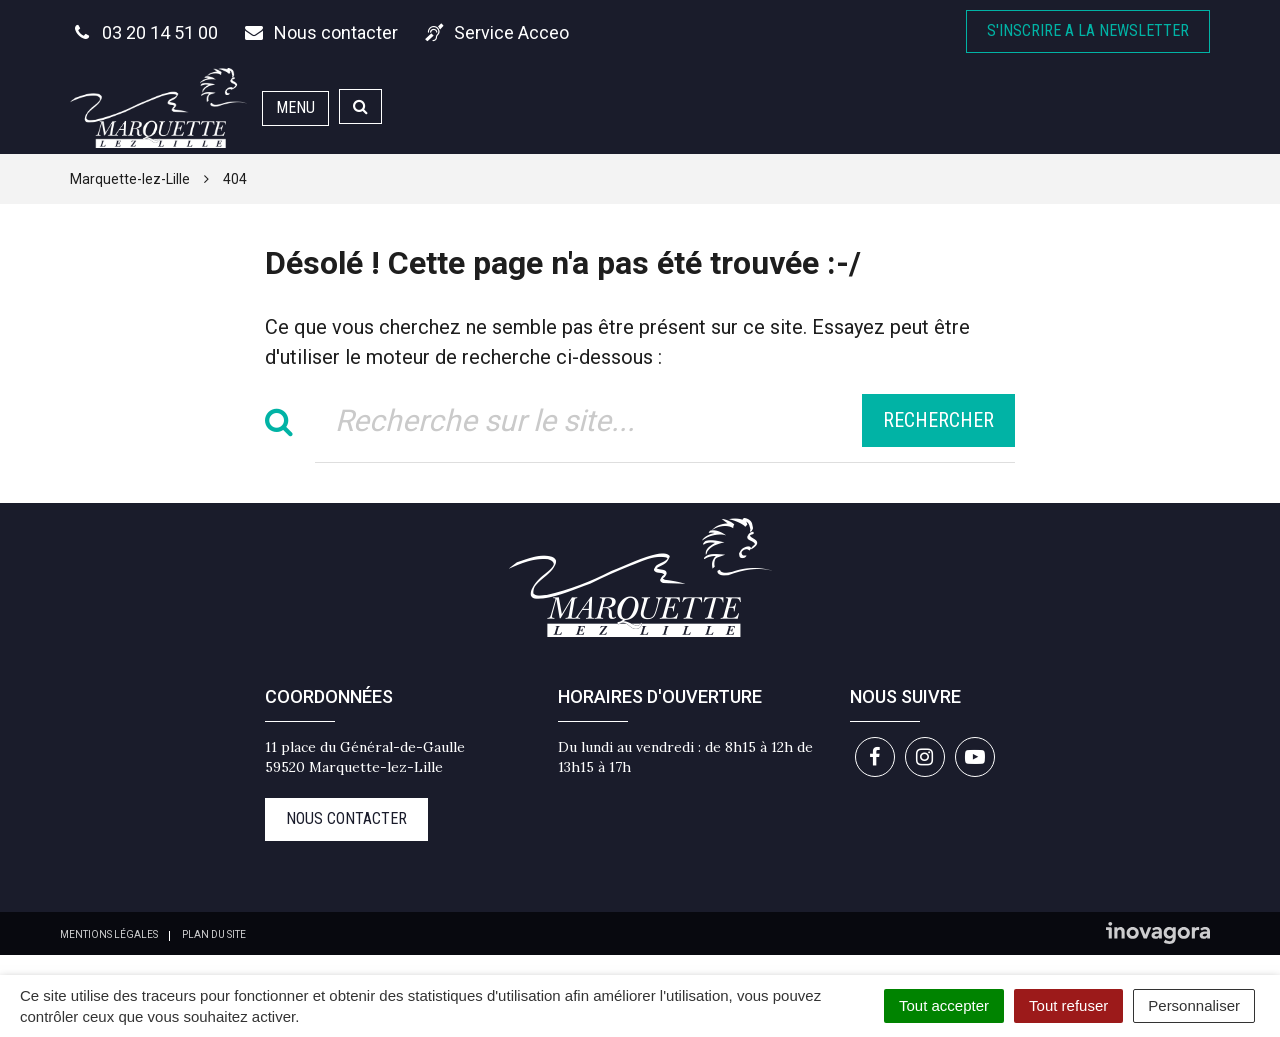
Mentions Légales (109, 934)
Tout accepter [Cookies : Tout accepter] (944, 1005)
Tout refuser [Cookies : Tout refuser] (1068, 1005)
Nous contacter (346, 818)
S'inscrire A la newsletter (1088, 30)
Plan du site (214, 934)
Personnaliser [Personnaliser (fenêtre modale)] (1194, 1005)
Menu (295, 107)
